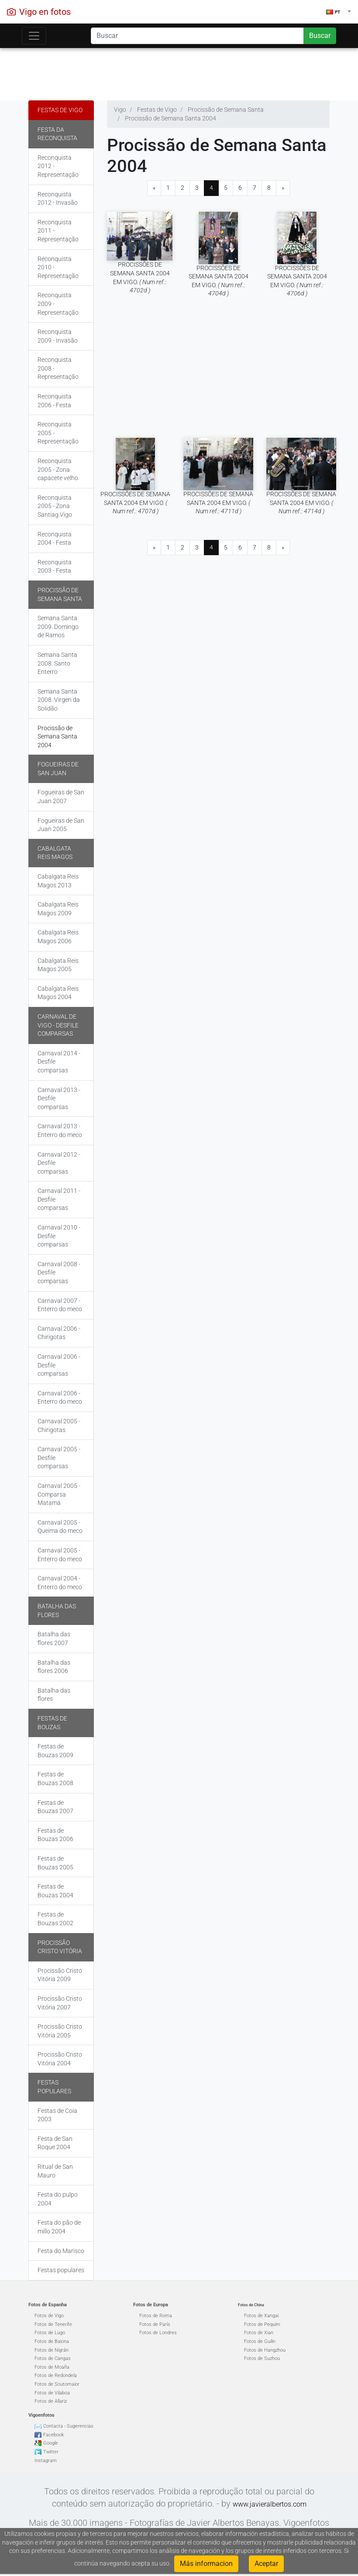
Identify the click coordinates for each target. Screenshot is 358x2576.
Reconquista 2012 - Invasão (58, 198)
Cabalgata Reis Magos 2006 (58, 937)
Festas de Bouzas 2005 (55, 1863)
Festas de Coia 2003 (57, 2115)
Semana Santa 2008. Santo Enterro (57, 663)
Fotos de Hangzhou (265, 2350)
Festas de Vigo (60, 109)
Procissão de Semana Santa (60, 594)
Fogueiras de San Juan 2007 (61, 796)
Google (50, 2443)
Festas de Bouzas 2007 (55, 1807)
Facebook (53, 2435)
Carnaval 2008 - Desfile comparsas (59, 1273)
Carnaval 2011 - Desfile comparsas (59, 1199)
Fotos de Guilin (259, 2341)
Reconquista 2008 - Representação (58, 368)
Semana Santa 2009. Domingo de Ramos (58, 627)
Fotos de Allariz (50, 2401)
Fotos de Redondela (55, 2375)
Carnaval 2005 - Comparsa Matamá (59, 1494)
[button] (338, 12)
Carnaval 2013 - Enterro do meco (60, 1130)
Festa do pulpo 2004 (58, 2199)
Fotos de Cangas (52, 2358)
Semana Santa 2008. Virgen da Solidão (59, 700)
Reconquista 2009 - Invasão (58, 336)
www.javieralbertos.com (269, 2504)
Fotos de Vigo (49, 2315)
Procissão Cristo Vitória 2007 (60, 2003)
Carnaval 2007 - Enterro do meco (60, 1305)
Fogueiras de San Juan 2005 (61, 825)
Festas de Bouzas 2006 (55, 1835)
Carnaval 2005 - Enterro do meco (60, 1555)
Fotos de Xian (258, 2333)
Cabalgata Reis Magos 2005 (58, 965)
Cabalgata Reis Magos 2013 (58, 881)
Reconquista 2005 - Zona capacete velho (58, 469)
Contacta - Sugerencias (68, 2426)
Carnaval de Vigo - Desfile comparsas (58, 1025)
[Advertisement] (179, 72)
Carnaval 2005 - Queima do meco (60, 1527)
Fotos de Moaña (51, 2367)
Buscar (319, 35)
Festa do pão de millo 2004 (59, 2227)
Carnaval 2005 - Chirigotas (59, 1425)
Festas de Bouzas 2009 (55, 1751)
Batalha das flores (57, 1610)
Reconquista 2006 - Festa (55, 401)
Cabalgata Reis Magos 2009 (58, 909)
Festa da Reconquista (57, 134)
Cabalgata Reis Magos (55, 853)
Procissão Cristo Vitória (60, 1947)
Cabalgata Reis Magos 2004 (58, 993)
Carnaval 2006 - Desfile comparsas (59, 1365)
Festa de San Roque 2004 (55, 2143)
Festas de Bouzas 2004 (55, 1891)
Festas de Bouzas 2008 (55, 1778)
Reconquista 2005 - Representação (58, 433)
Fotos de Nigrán (51, 2350)
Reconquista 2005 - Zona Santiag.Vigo (55, 506)
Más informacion (206, 2563)
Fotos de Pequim (262, 2324)
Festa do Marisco (61, 2250)
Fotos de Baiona (51, 2341)
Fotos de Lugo (49, 2333)
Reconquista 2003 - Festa (55, 566)
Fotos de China (251, 2305)
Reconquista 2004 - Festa (55, 538)
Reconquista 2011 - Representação (58, 231)
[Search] (197, 35)
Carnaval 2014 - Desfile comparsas (59, 1062)
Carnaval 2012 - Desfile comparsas (59, 1163)
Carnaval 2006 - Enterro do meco (60, 1397)
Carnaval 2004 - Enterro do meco (60, 1582)
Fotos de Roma (155, 2315)
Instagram (45, 2460)
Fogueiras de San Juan (58, 768)
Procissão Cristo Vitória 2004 (60, 2059)
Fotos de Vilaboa (52, 2393)
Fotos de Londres (158, 2333)
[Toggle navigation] (34, 36)
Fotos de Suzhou (262, 2358)
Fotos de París (154, 2324)
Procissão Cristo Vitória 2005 (60, 2031)
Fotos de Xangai (261, 2315)
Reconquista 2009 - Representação (58, 304)
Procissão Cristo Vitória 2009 (60, 1975)
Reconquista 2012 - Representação (58, 166)
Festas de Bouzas (52, 1723)
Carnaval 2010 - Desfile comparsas (59, 1236)
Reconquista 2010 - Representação (58, 267)
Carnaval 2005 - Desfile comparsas (59, 1458)
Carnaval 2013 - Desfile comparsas (59, 1098)
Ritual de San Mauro (55, 2171)
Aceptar (266, 2563)
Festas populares (54, 2087)
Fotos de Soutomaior (56, 2384)
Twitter (51, 2452)
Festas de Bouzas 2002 (55, 1919)
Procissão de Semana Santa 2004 (57, 737)
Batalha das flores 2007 (54, 1638)
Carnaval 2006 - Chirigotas (59, 1333)
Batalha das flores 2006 (54, 1667)
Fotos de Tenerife (53, 2324)
